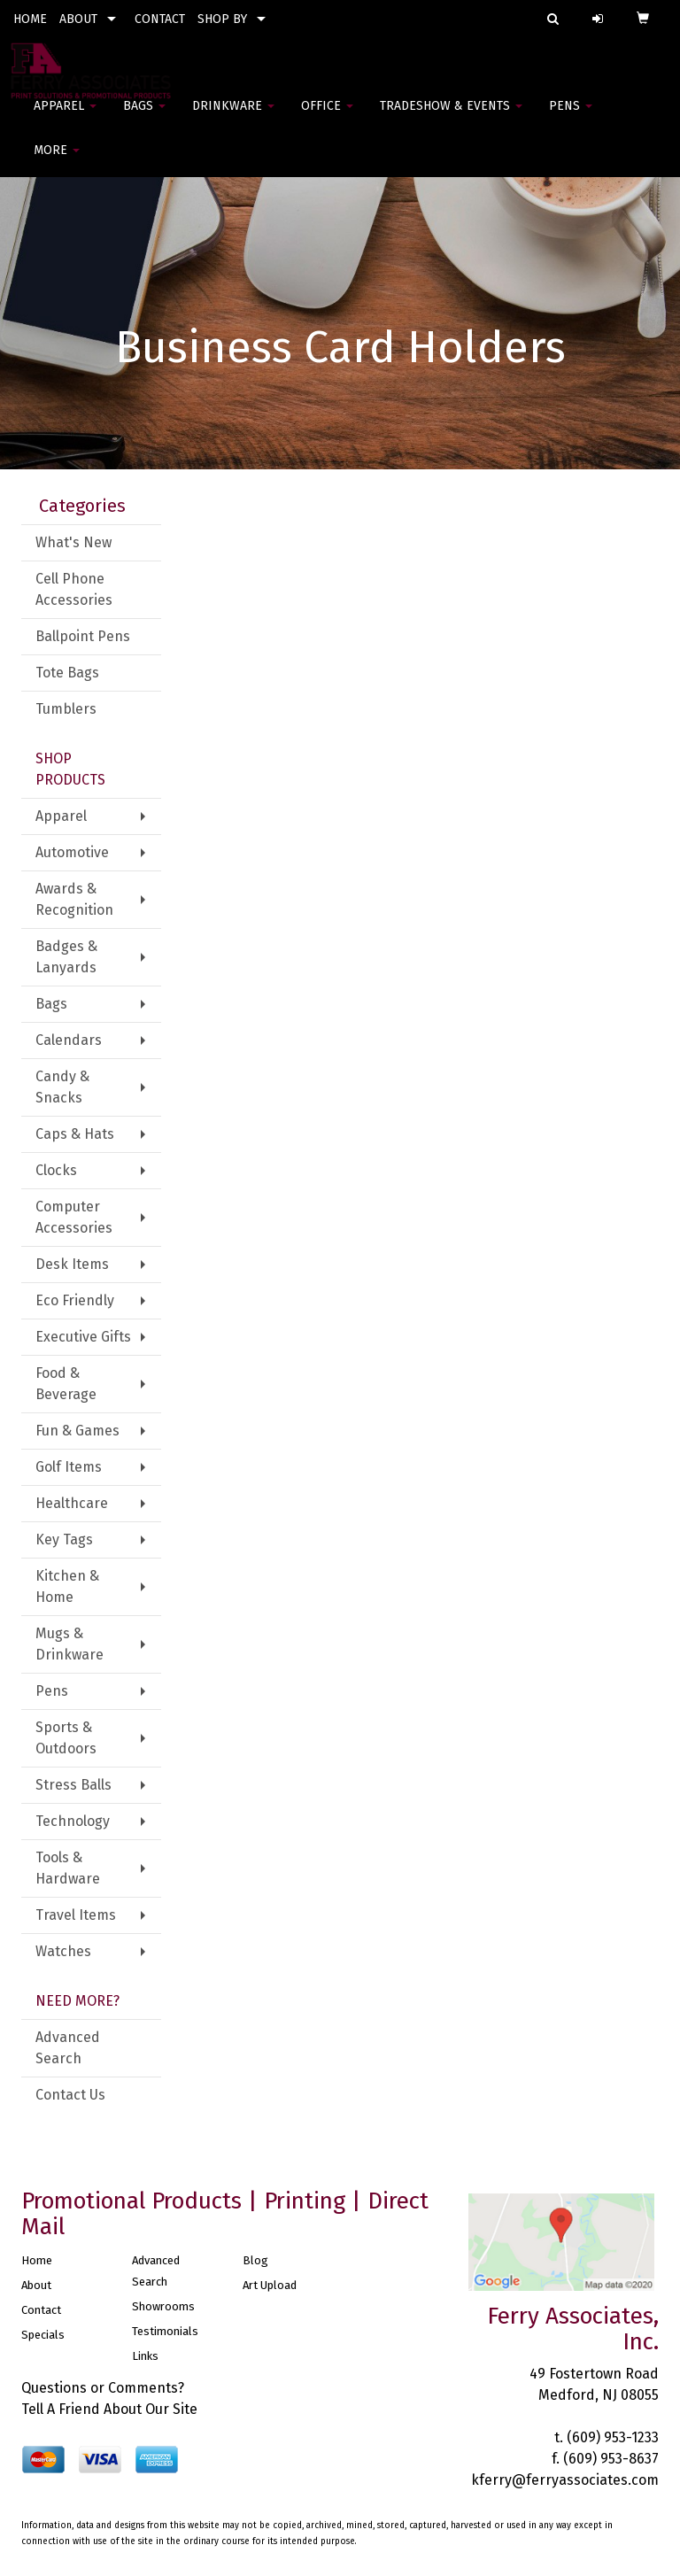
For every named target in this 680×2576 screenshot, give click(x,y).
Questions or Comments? (102, 2387)
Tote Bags (67, 672)
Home (36, 2260)
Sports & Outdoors (66, 1738)
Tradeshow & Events (451, 114)
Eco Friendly (74, 1300)
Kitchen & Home (67, 1586)
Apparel (65, 114)
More (57, 158)
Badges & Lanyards (66, 957)
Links (145, 2356)
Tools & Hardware (67, 1868)
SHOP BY (222, 19)
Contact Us (70, 2094)
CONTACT (160, 19)
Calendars (68, 1040)
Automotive (72, 852)
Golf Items (68, 1466)
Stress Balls (73, 1784)
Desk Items (72, 1264)
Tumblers (66, 708)
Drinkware (233, 114)
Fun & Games (77, 1430)
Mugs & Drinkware (69, 1644)
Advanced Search (67, 2048)
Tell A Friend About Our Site (109, 2409)
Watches (63, 1951)
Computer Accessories (73, 1217)
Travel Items (75, 1915)
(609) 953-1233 (613, 2437)
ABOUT (78, 19)
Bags (144, 114)
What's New (73, 542)
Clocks (56, 1170)
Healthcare (71, 1503)
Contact (41, 2310)
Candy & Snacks (62, 1087)
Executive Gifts (83, 1336)
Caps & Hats (74, 1134)
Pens (570, 114)
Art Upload (270, 2285)
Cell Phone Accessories (73, 589)
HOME (30, 19)
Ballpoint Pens (82, 636)
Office (327, 114)
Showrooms (163, 2306)
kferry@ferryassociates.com (565, 2480)
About (36, 2285)
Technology (72, 1821)
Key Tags (64, 1539)
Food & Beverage (66, 1384)
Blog (255, 2260)
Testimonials (165, 2331)
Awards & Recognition (74, 899)
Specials (43, 2334)
